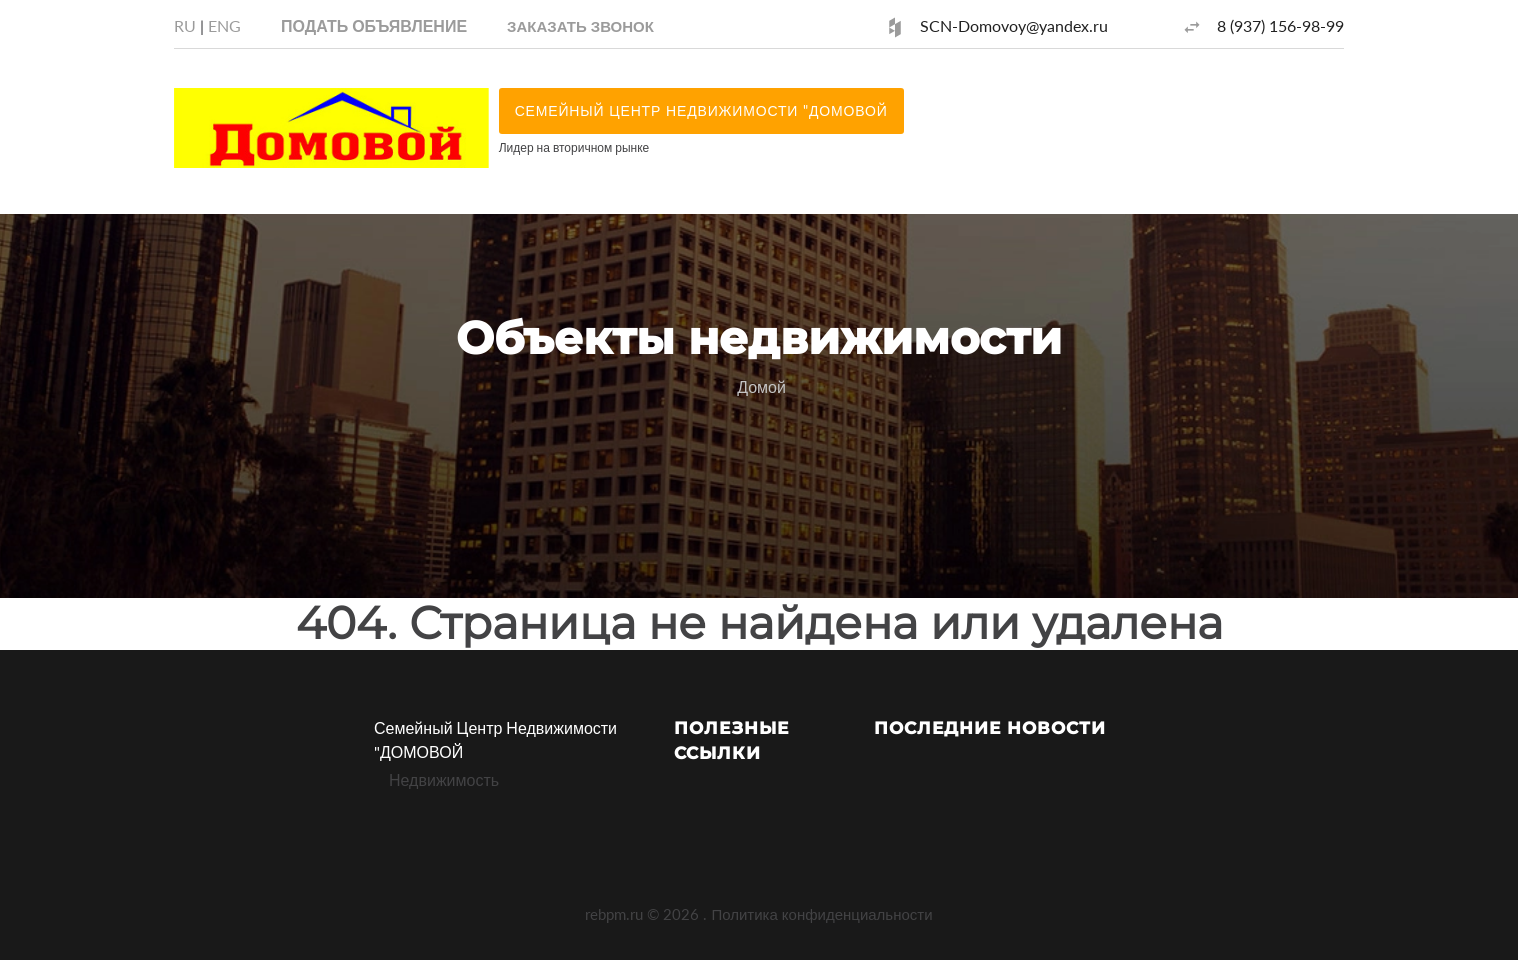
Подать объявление (374, 25)
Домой (761, 386)
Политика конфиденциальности (821, 914)
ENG (224, 25)
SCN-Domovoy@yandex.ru (1014, 25)
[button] (580, 25)
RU (185, 25)
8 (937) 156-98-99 (1280, 25)
